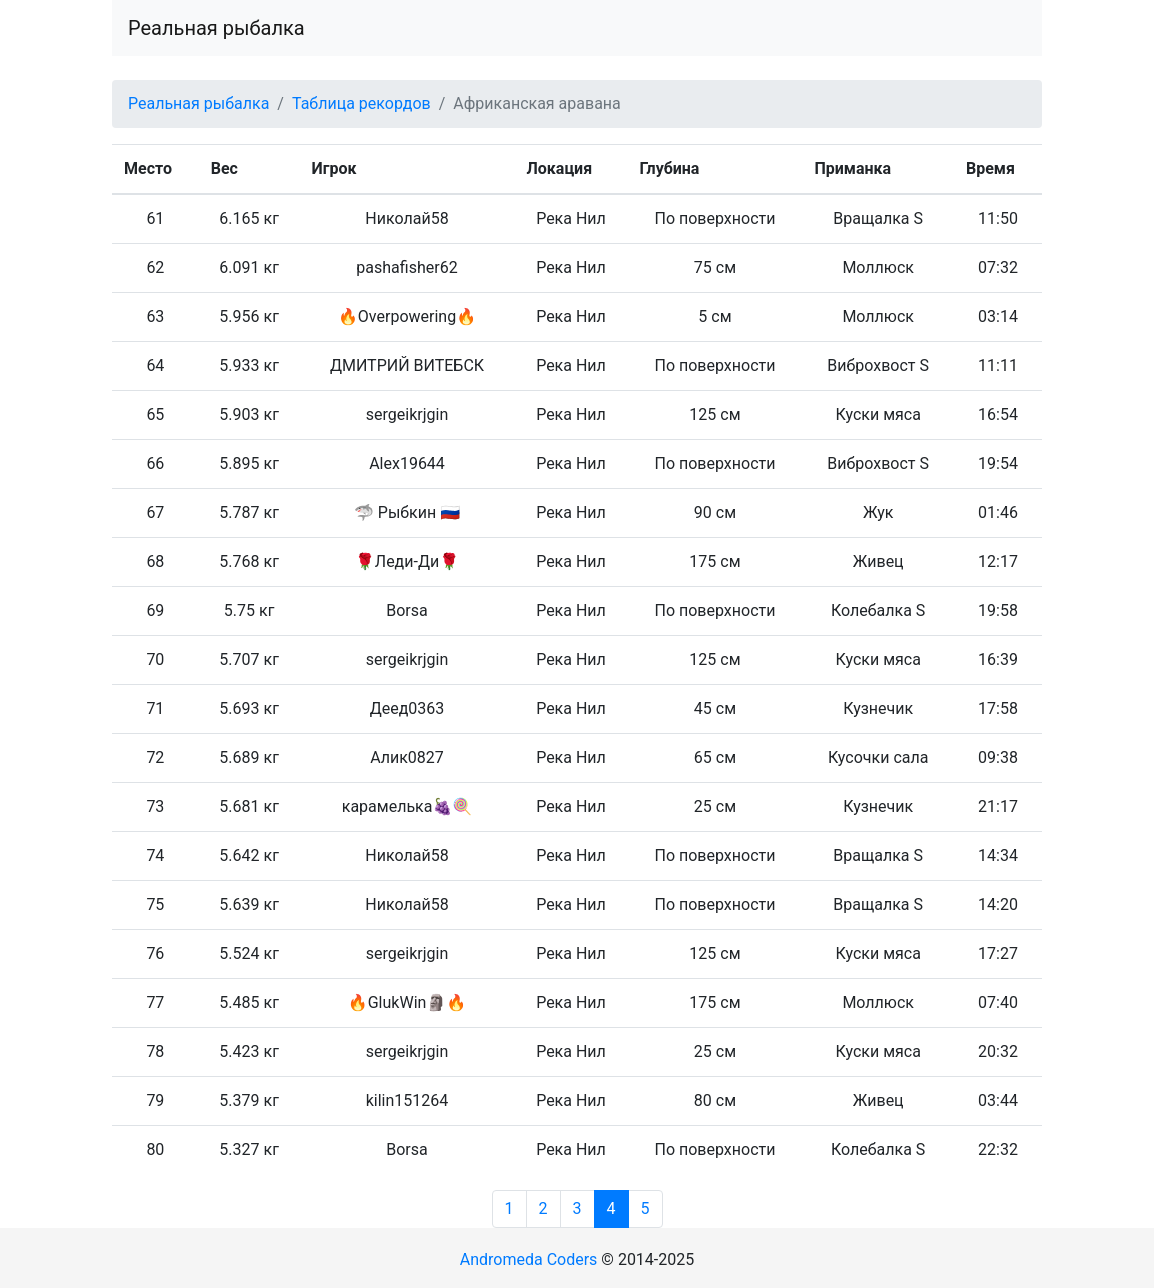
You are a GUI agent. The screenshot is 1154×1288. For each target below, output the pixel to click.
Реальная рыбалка (216, 28)
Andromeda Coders (529, 1259)
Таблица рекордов (361, 103)
